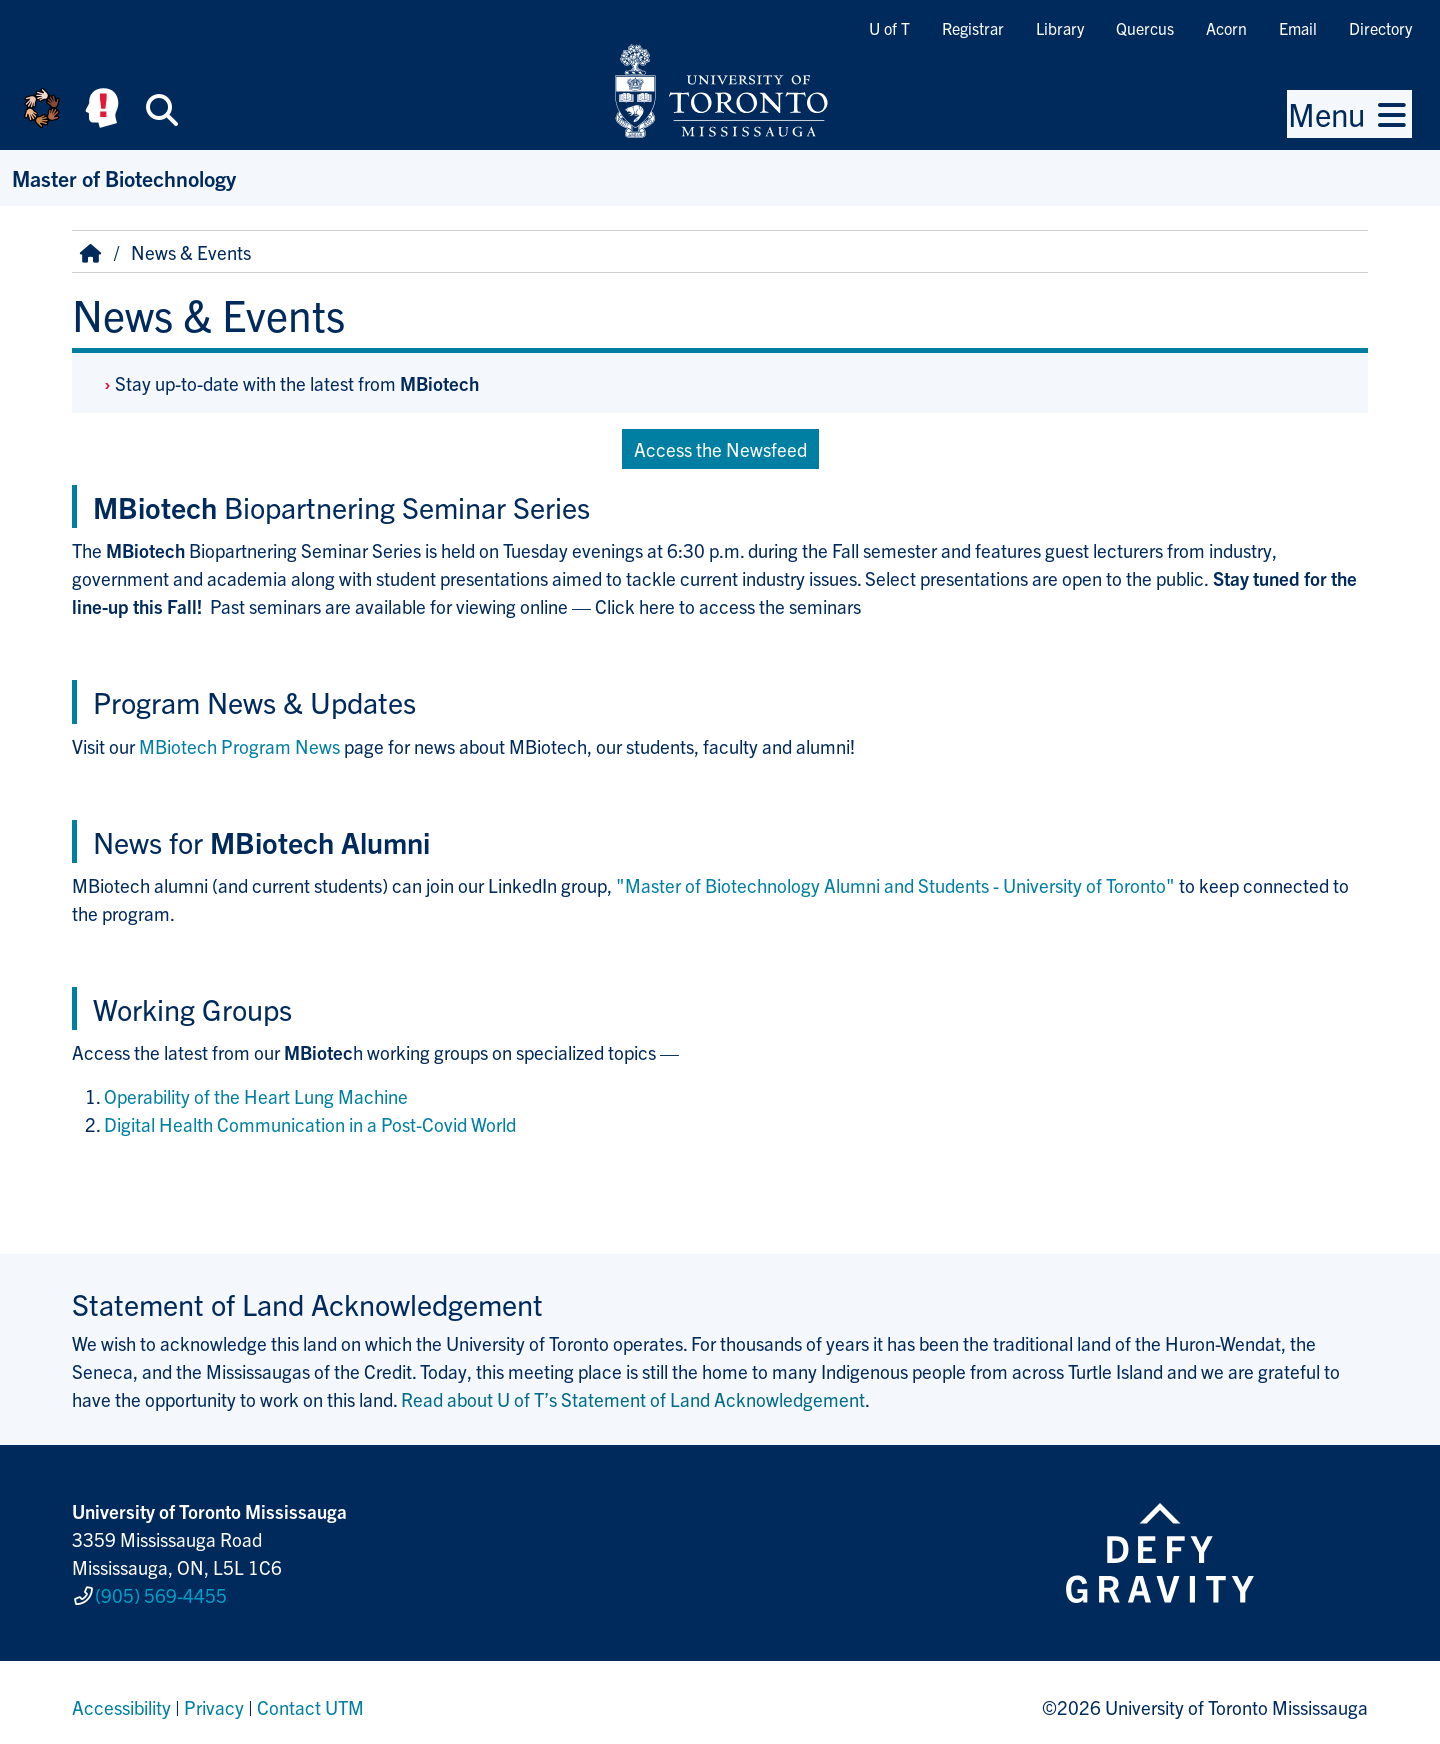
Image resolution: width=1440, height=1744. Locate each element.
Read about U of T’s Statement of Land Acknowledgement (633, 1399)
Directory (1380, 28)
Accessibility (121, 1698)
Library (1060, 28)
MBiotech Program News (239, 746)
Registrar (973, 28)
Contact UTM (310, 1698)
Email (1298, 28)
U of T (889, 28)
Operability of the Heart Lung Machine (256, 1096)
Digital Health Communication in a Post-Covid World (310, 1124)
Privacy (214, 1698)
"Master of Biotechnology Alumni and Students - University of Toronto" (895, 885)
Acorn (1226, 28)
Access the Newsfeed (720, 449)
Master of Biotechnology (124, 177)
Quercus (1145, 28)
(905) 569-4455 (161, 1590)
